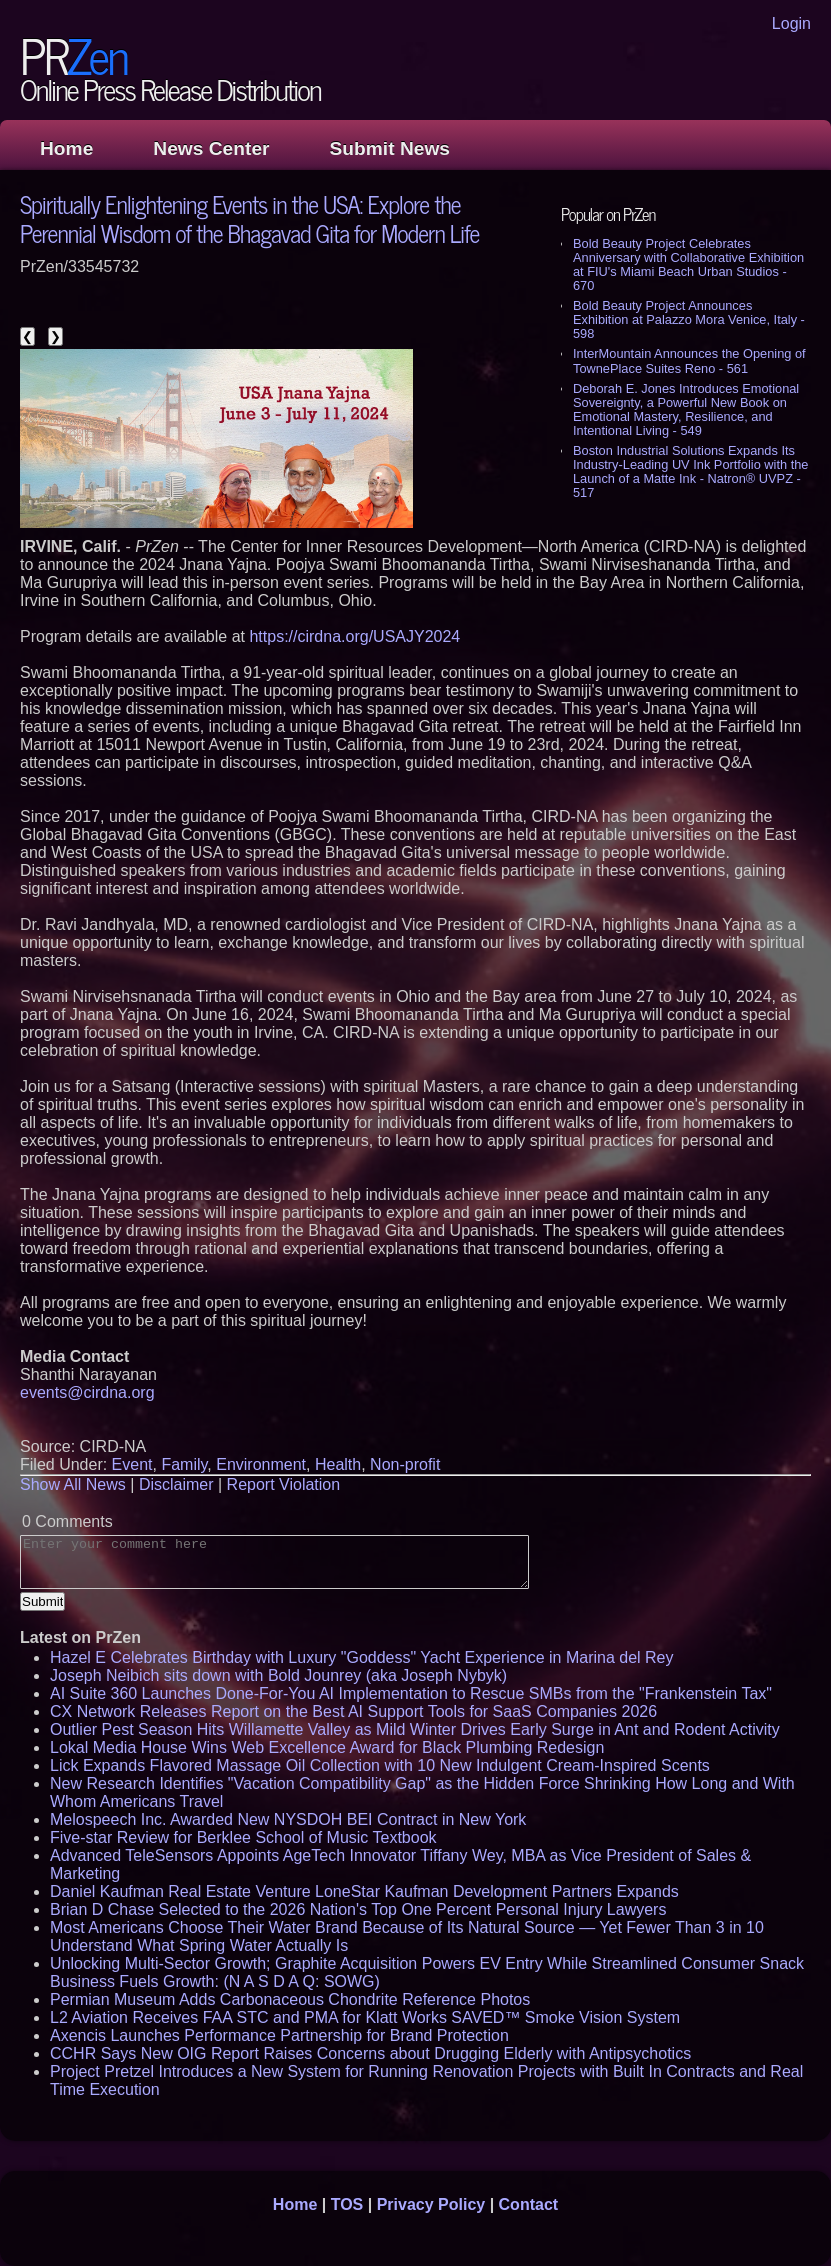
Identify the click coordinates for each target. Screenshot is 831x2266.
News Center (211, 148)
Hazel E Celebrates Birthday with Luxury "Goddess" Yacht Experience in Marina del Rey (362, 1657)
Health (338, 1464)
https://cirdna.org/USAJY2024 (354, 636)
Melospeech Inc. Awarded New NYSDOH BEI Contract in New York (288, 1819)
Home (66, 148)
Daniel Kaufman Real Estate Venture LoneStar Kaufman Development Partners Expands (364, 1891)
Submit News (390, 148)
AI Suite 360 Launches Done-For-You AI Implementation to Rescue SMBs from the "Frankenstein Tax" (411, 1693)
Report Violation (284, 1484)
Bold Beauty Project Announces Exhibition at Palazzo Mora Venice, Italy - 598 (689, 319)
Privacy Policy (431, 2204)
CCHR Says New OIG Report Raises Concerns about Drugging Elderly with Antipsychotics (370, 2053)
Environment (261, 1464)
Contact (529, 2204)
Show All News (73, 1484)
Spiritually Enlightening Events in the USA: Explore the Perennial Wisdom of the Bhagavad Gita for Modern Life (249, 218)
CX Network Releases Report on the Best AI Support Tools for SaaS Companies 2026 (353, 1711)
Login (791, 23)
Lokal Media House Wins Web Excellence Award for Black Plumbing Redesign (327, 1747)
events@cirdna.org (87, 1392)
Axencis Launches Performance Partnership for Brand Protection (279, 2035)
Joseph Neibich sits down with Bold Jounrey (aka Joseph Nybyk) (278, 1675)
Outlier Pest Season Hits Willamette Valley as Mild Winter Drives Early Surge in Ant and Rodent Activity (415, 1729)
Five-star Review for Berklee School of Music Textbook (243, 1837)
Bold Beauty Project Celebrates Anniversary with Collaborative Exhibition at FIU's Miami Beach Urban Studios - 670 (688, 264)
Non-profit (405, 1464)
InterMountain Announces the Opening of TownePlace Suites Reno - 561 (689, 360)
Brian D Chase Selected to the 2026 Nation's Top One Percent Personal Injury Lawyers (358, 1909)
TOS (347, 2204)
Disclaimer (176, 1484)
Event (132, 1464)
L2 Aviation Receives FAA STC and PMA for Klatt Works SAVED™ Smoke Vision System (365, 2017)
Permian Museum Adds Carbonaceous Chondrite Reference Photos (290, 1999)
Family (184, 1464)
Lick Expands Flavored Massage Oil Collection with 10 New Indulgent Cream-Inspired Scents (380, 1765)
